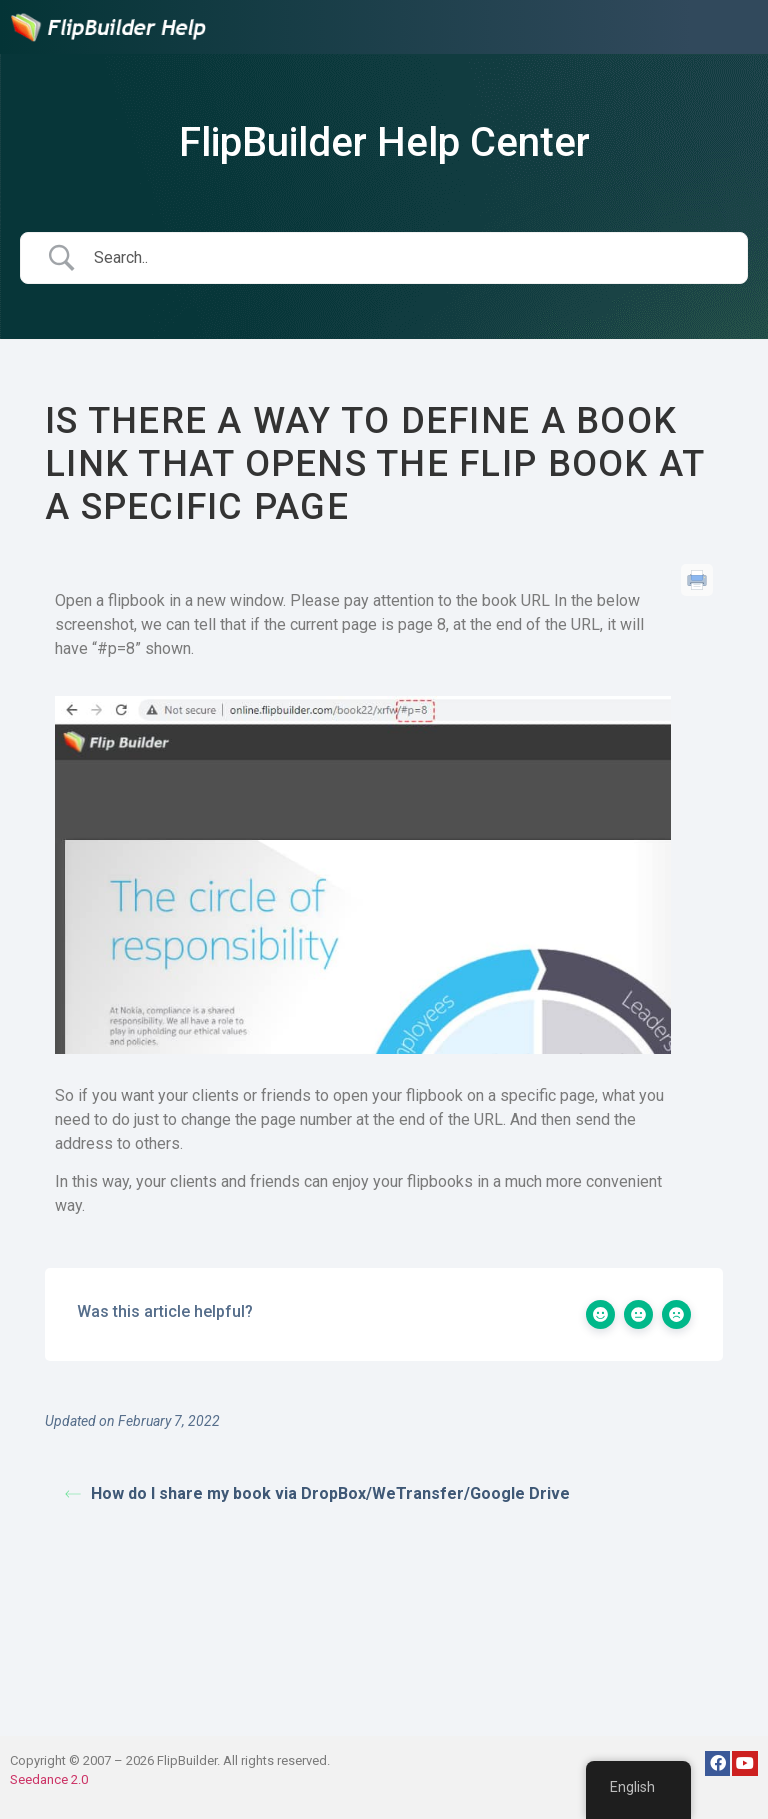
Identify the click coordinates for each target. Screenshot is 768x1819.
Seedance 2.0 (49, 1779)
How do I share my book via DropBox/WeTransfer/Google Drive (317, 1493)
